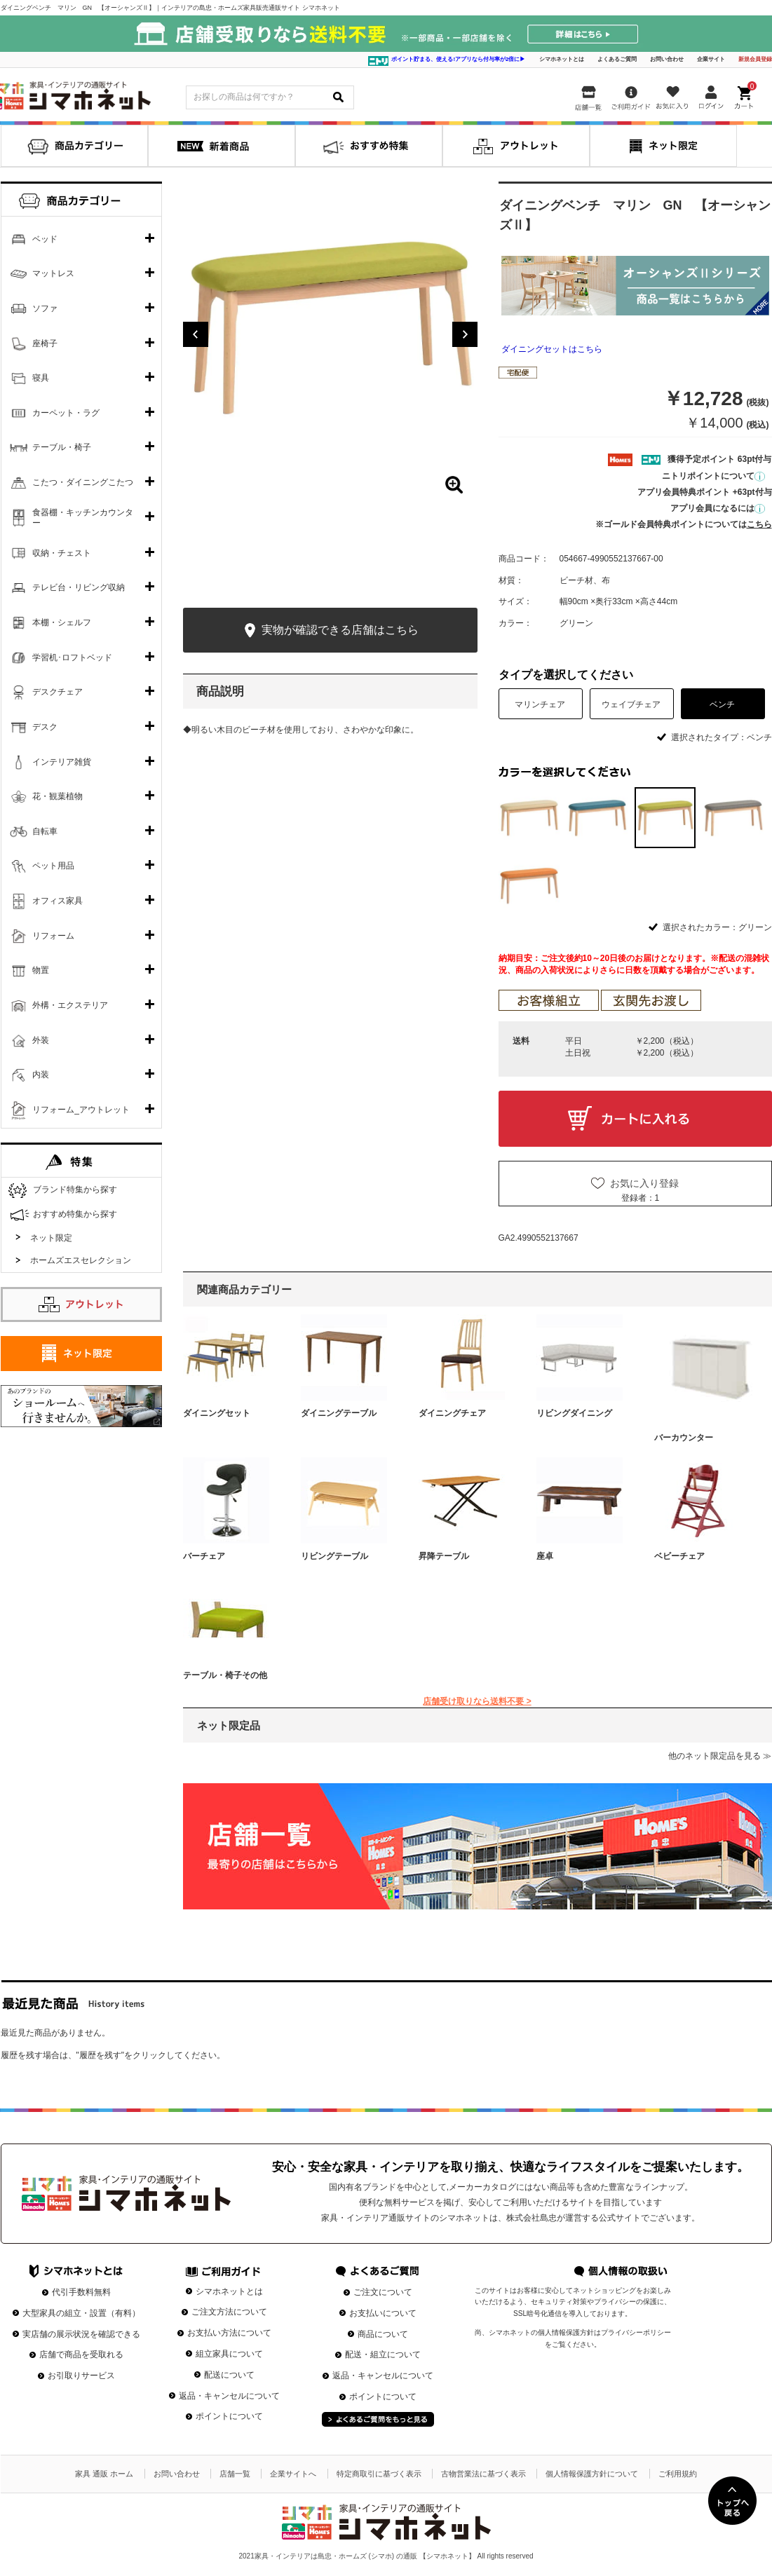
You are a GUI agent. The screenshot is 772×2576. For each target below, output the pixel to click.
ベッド (44, 239)
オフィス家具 (57, 901)
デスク (44, 727)
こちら (759, 524)
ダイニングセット (216, 1413)
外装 (40, 1040)
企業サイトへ (293, 2473)
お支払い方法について (229, 2333)
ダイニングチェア (452, 1413)
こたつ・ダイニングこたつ (82, 482)
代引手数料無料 (81, 2292)
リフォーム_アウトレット (81, 1110)
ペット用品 (53, 866)
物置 (40, 970)
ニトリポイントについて (713, 476)
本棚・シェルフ (61, 622)
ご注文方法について (229, 2312)
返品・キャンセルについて (229, 2396)
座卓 (544, 1556)
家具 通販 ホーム (104, 2473)
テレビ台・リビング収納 (78, 587)
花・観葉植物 (57, 796)
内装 (40, 1074)
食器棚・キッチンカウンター (82, 518)
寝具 (40, 378)
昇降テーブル (444, 1556)
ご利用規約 (677, 2473)
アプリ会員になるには (717, 508)
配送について (229, 2375)
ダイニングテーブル (339, 1413)
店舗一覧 (234, 2473)
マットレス (53, 273)
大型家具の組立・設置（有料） (81, 2313)
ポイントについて (229, 2416)
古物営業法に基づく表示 (483, 2473)
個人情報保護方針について (592, 2473)
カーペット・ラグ (66, 413)
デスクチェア (57, 692)
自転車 (44, 831)
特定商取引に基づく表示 (379, 2473)
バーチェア (204, 1556)
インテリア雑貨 (61, 762)
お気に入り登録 (644, 1183)
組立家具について (229, 2354)
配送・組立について (383, 2354)
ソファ (44, 308)
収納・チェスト (61, 553)
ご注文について (382, 2292)
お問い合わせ (667, 59)
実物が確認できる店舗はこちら (330, 630)
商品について (383, 2334)
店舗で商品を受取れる (81, 2354)
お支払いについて (383, 2313)
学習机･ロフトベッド (72, 657)
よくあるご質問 (617, 59)
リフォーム (53, 936)
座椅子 (44, 343)
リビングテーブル (334, 1556)
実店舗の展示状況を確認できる (81, 2334)
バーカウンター (683, 1438)
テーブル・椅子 (61, 447)
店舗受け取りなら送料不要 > (477, 1701)
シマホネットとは (561, 59)
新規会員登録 (755, 59)
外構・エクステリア (70, 1005)
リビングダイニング (574, 1413)
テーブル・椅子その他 (225, 1675)
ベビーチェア (679, 1556)
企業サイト (711, 59)
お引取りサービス (81, 2375)
